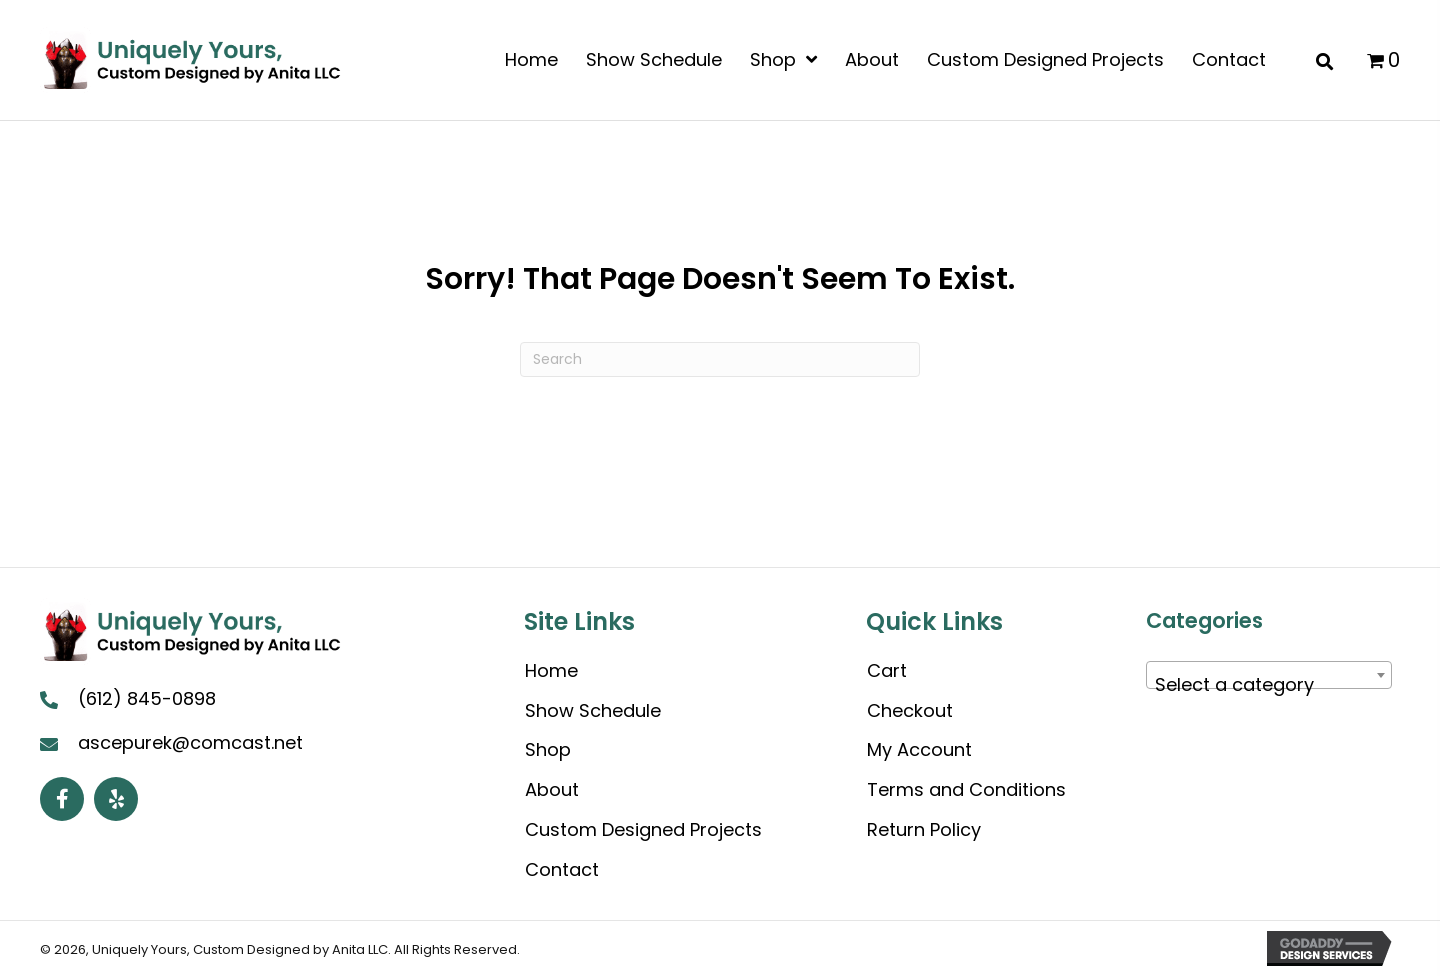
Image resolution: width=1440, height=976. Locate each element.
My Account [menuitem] (919, 749)
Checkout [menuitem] (910, 710)
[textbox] (1269, 685)
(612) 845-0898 (147, 698)
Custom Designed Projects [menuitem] (643, 829)
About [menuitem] (552, 789)
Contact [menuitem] (562, 869)
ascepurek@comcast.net (190, 742)
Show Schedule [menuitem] (593, 710)
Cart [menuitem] (887, 670)
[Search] (720, 359)
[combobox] (1269, 675)
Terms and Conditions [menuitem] (966, 789)
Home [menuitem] (551, 670)
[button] (62, 799)
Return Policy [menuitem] (924, 829)
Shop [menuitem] (548, 749)
